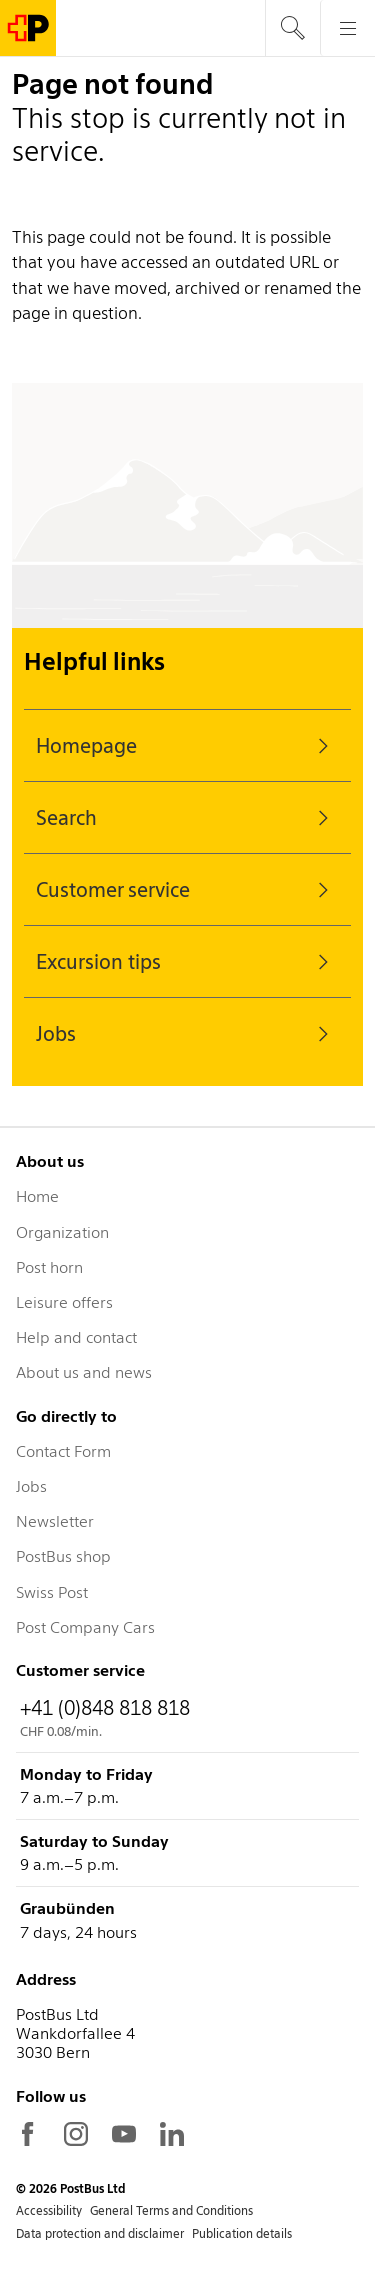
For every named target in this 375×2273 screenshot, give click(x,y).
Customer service (187, 890)
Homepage (187, 746)
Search (187, 818)
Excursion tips (187, 962)
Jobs (187, 1034)
